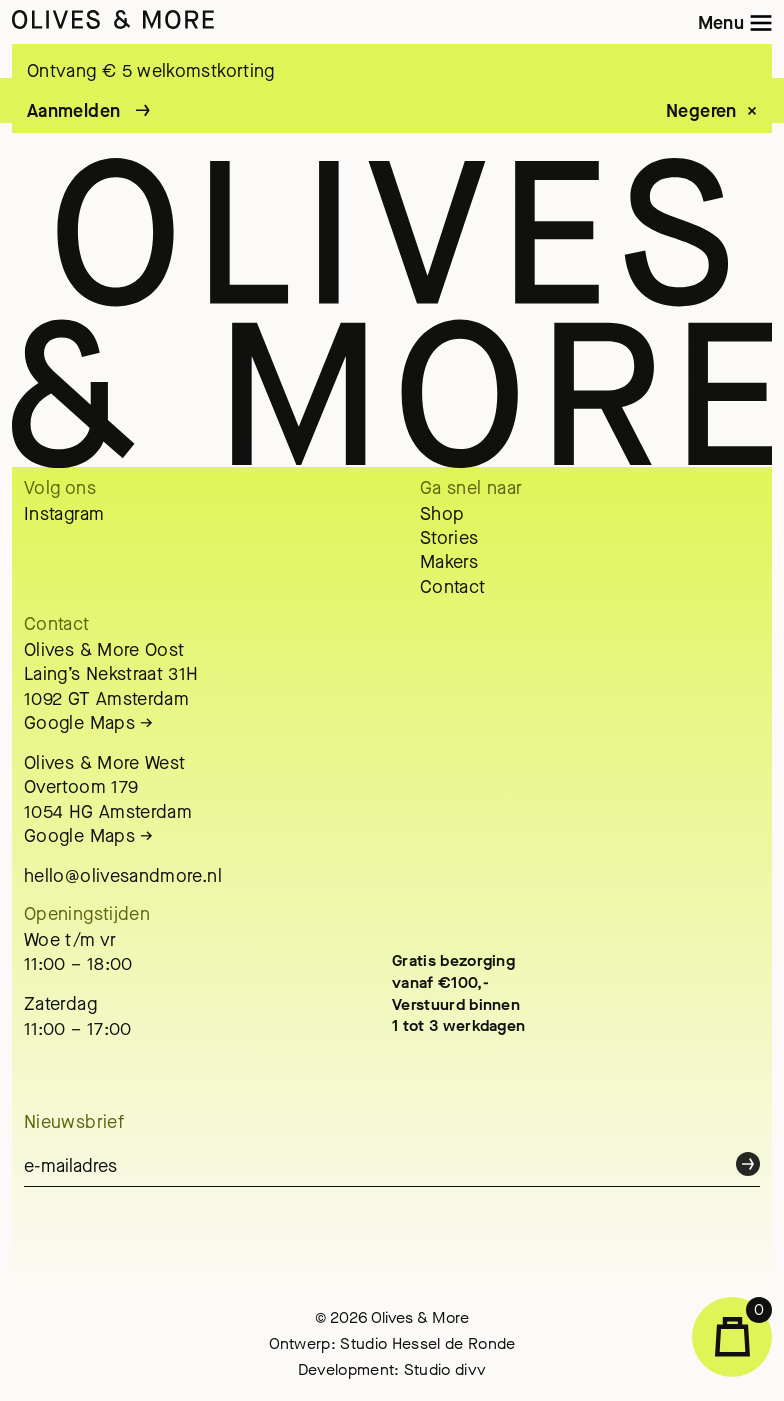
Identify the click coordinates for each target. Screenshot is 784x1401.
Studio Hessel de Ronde (427, 1343)
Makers (449, 562)
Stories (449, 538)
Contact (453, 587)
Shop (442, 514)
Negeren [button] (701, 112)
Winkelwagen (744, 1327)
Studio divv (445, 1369)
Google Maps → (89, 723)
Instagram (64, 514)
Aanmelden (73, 111)
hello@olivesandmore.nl (123, 876)
